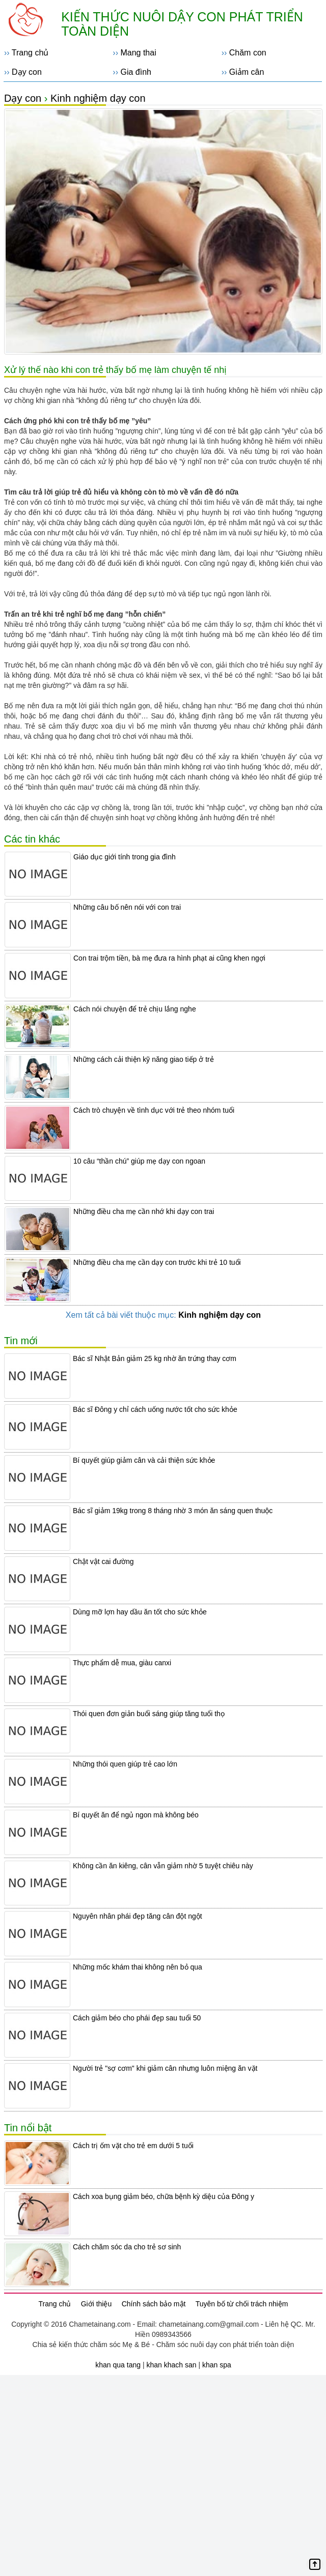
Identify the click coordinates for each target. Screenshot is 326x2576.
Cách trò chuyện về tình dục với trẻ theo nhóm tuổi (153, 1110)
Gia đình (135, 72)
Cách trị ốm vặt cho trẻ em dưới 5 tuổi (133, 2145)
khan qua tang (118, 2365)
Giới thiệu (96, 2304)
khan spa (216, 2365)
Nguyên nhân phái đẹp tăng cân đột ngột (137, 1916)
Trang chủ (30, 52)
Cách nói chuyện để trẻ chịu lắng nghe (134, 1009)
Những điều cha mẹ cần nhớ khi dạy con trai (143, 1211)
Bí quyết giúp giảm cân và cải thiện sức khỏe (144, 1460)
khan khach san (171, 2365)
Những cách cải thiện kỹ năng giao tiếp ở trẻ (143, 1059)
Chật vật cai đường (103, 1561)
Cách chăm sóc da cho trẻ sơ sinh (127, 2247)
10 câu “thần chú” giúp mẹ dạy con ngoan (139, 1161)
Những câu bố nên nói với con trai (127, 907)
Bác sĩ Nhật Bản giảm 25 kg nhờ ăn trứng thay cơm (154, 1358)
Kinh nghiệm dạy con (98, 98)
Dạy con (27, 72)
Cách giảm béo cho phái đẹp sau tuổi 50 (137, 2018)
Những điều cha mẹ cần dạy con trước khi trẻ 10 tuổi (157, 1262)
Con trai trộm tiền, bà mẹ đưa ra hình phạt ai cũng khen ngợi (169, 958)
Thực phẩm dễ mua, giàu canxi (122, 1663)
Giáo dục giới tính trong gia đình (124, 857)
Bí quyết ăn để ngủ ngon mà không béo (136, 1815)
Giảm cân (246, 72)
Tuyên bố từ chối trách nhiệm (242, 2304)
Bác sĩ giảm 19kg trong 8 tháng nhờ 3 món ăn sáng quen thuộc (173, 1511)
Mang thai (138, 52)
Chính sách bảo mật (154, 2304)
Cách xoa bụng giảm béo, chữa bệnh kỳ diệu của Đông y (163, 2196)
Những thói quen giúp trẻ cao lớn (125, 1764)
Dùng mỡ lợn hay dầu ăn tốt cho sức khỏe (140, 1612)
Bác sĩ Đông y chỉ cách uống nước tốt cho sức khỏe (155, 1409)
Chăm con (247, 52)
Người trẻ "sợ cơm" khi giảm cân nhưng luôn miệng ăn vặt (165, 2068)
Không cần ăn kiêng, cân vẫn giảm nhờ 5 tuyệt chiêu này (163, 1866)
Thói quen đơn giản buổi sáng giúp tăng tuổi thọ (149, 1714)
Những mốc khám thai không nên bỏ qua (137, 1967)
